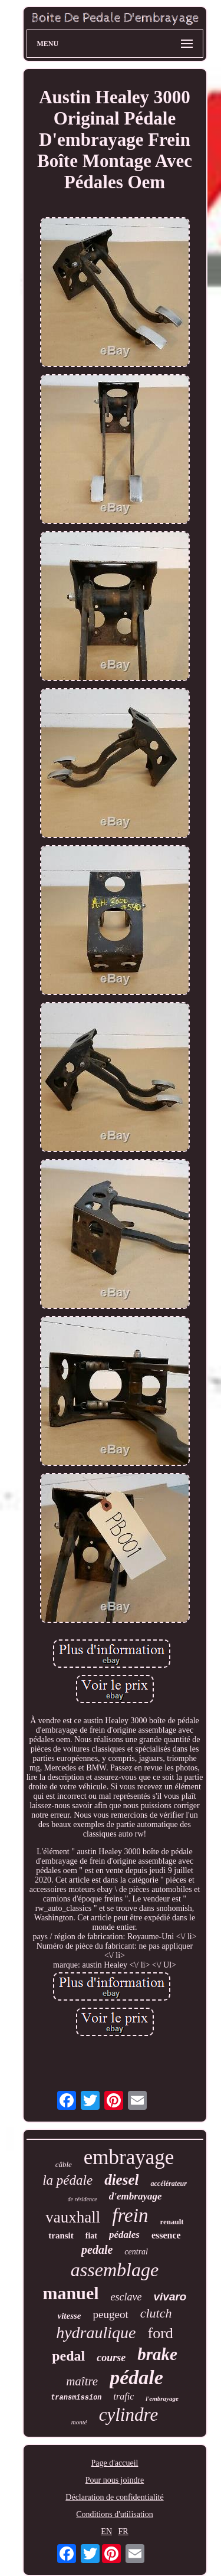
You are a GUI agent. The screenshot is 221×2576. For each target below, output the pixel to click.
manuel (71, 2293)
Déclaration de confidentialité (114, 2497)
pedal (68, 2356)
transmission (76, 2398)
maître (82, 2381)
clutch (156, 2313)
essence (166, 2235)
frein (130, 2215)
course (111, 2358)
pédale (136, 2377)
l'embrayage (162, 2398)
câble (63, 2164)
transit (61, 2235)
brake (157, 2354)
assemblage (115, 2269)
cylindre (128, 2414)
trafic (124, 2396)
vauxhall (72, 2217)
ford (160, 2333)
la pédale (67, 2180)
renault (171, 2221)
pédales (124, 2234)
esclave (126, 2297)
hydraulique (96, 2332)
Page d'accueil (114, 2463)
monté (79, 2422)
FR (123, 2531)
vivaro (170, 2296)
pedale (97, 2249)
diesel (121, 2180)
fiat (91, 2235)
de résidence (82, 2199)
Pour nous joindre (114, 2480)
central (136, 2251)
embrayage (129, 2157)
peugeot (110, 2314)
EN (106, 2531)
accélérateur (168, 2183)
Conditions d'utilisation (114, 2514)
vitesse (69, 2315)
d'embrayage (135, 2196)
